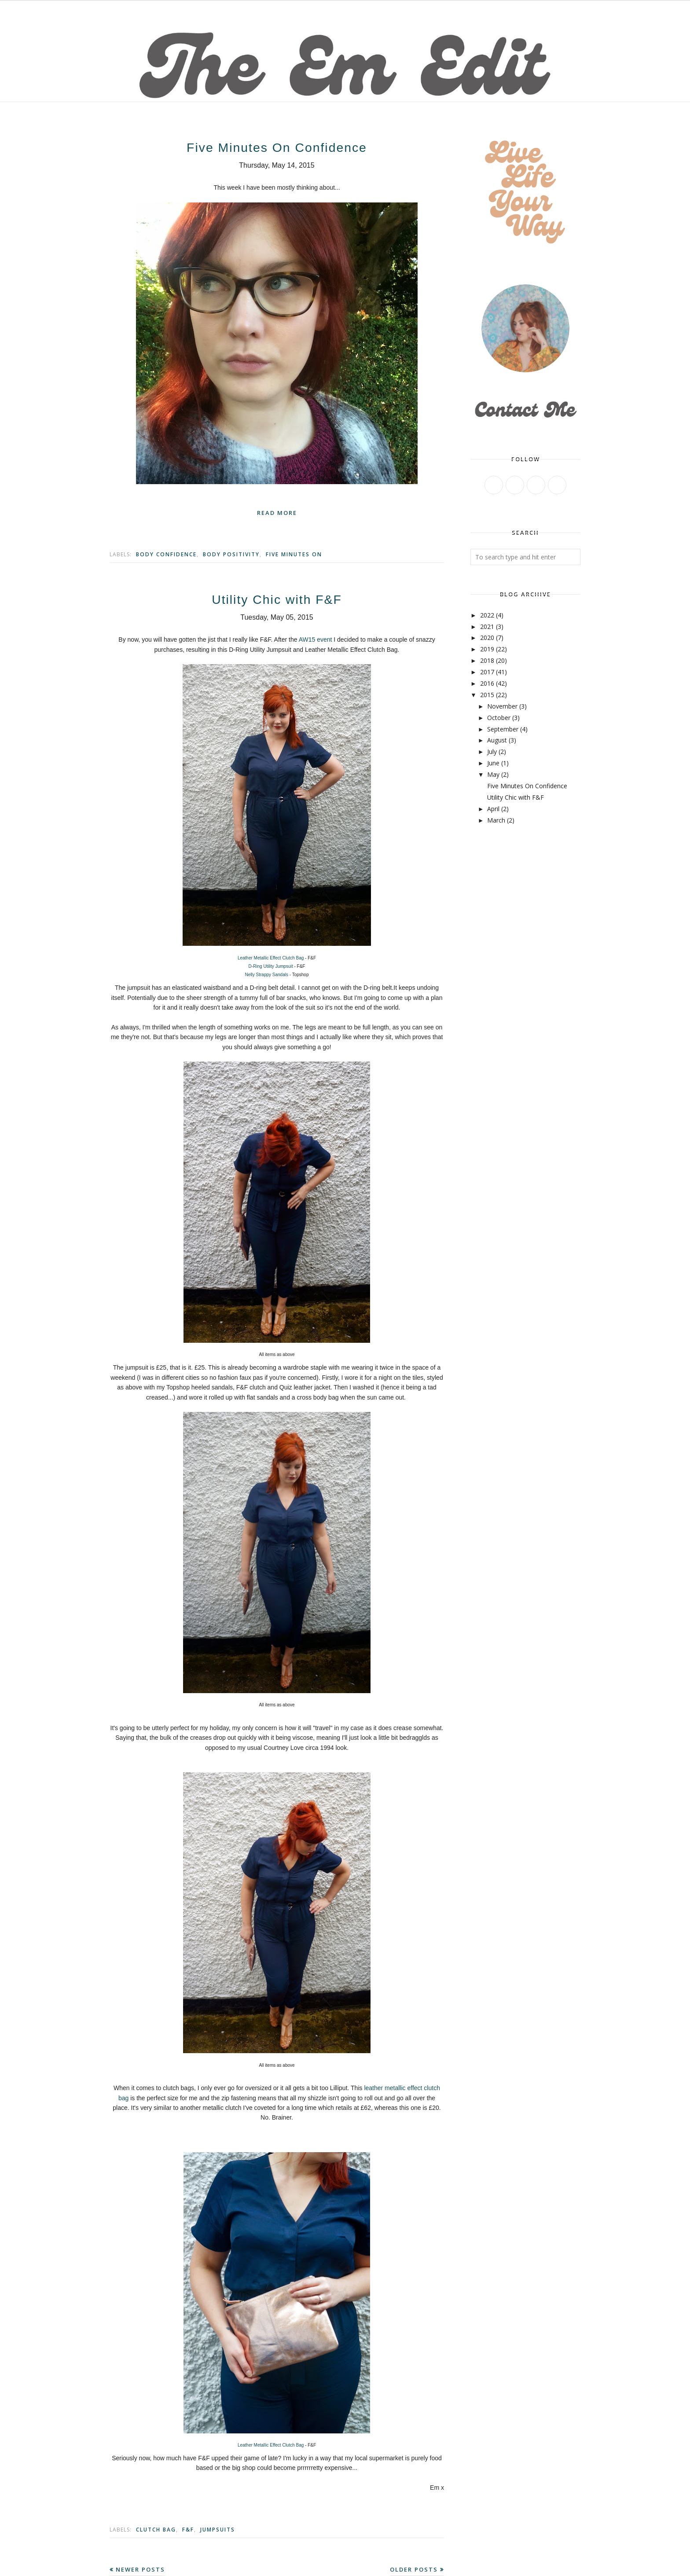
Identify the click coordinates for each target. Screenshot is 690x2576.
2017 (487, 672)
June (493, 763)
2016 (487, 683)
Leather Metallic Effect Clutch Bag (271, 957)
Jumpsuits (217, 2529)
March (496, 820)
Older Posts (414, 2569)
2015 (487, 695)
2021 (487, 626)
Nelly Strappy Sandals (266, 974)
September (502, 729)
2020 (487, 637)
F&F (188, 2529)
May (493, 774)
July (492, 751)
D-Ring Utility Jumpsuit (271, 966)
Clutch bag (156, 2529)
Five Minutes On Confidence (277, 147)
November (502, 706)
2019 (487, 649)
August (497, 740)
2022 (487, 615)
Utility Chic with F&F (277, 599)
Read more (277, 513)
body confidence (166, 554)
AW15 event (315, 639)
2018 (487, 660)
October (498, 717)
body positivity (231, 554)
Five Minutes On (294, 554)
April (493, 809)
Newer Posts (140, 2569)
